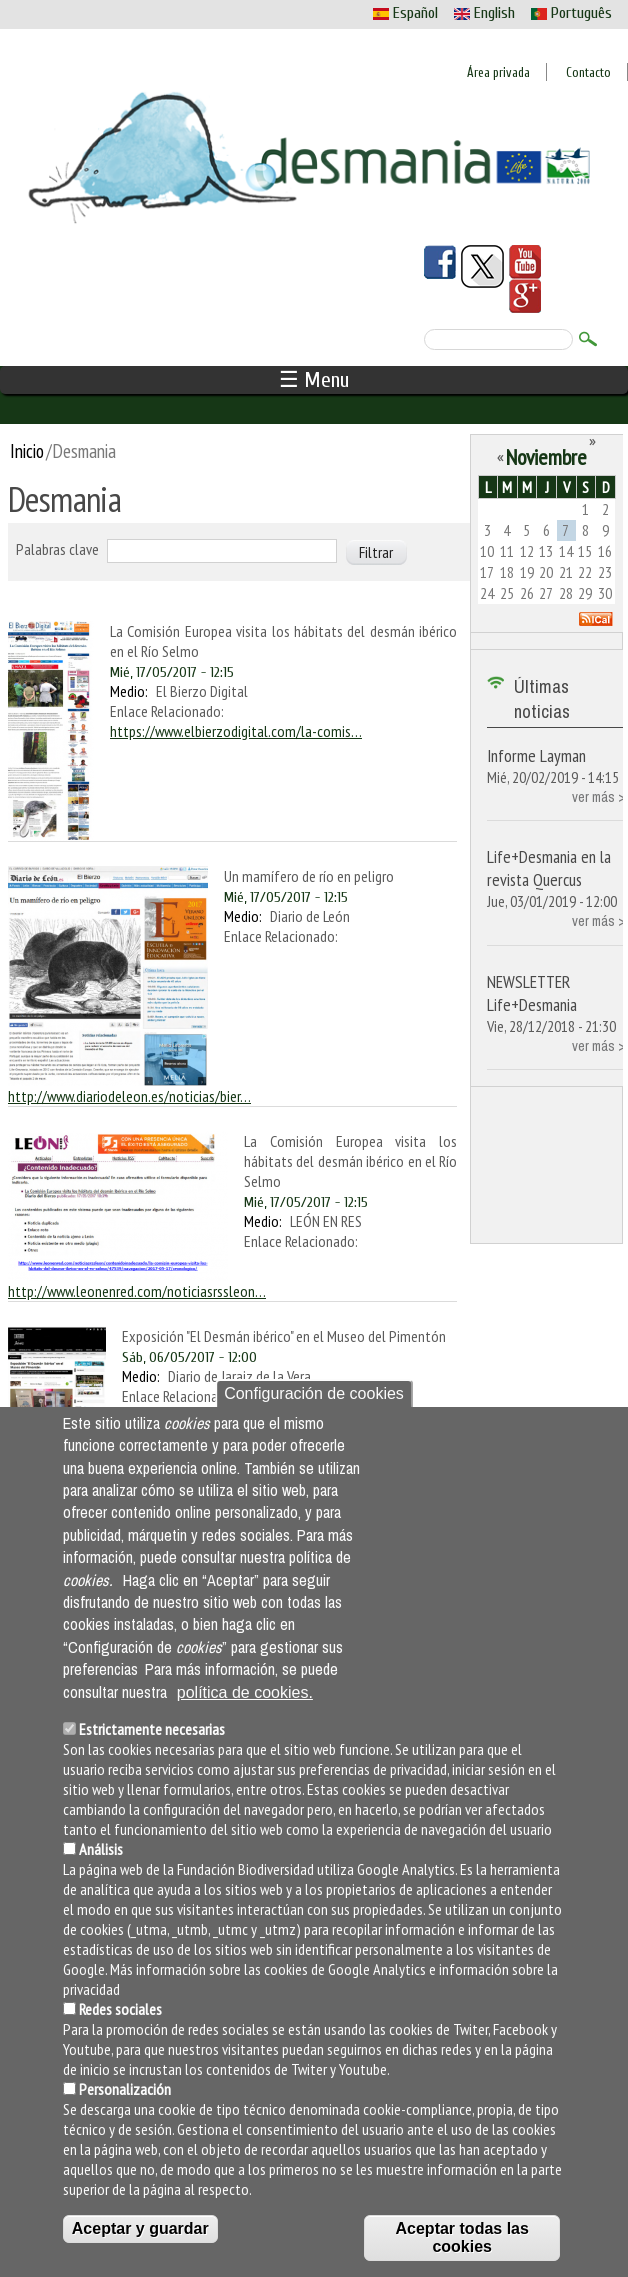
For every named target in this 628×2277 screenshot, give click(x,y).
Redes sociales (120, 2009)
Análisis (101, 1849)
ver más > (598, 796)
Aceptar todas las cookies (462, 2237)
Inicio (27, 450)
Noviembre (546, 457)
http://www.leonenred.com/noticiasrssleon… (137, 1291)
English (484, 13)
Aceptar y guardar (140, 2228)
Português (571, 13)
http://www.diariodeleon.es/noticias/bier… (129, 1096)
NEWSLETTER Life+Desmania (532, 993)
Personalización (125, 2089)
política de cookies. (245, 1692)
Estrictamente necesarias (152, 1729)
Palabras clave (57, 549)
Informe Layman (536, 755)
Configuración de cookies (314, 1393)
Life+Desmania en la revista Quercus (549, 868)
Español (405, 13)
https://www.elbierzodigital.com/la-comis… (236, 731)
